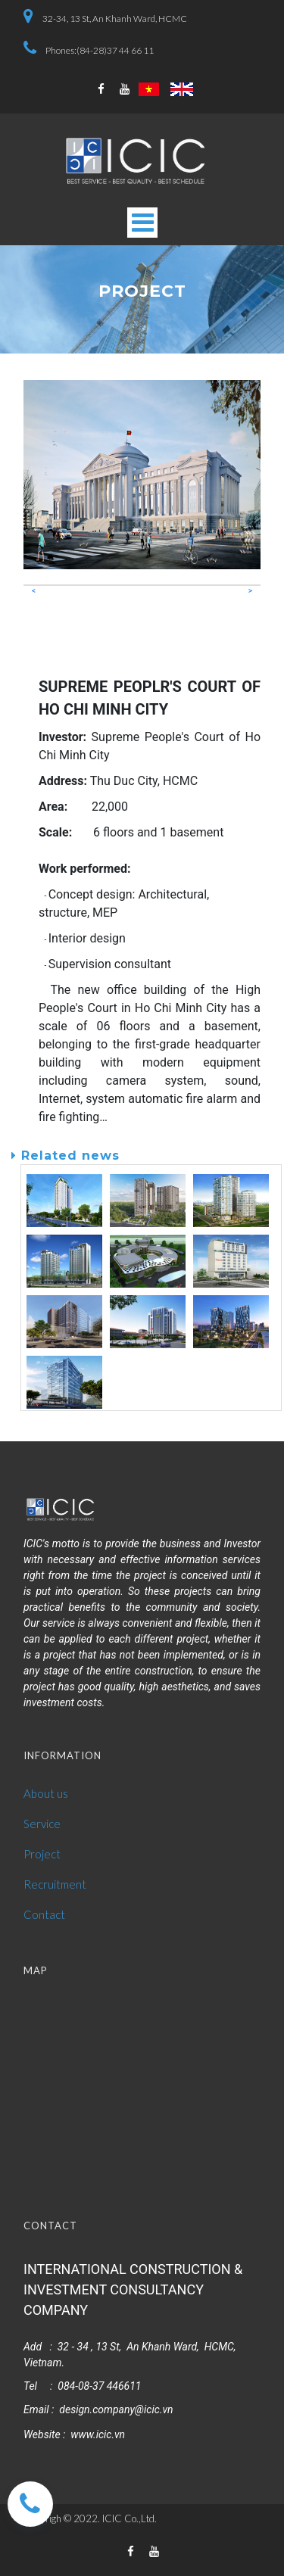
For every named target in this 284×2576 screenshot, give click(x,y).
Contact (44, 1914)
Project (42, 1854)
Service (42, 1823)
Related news (65, 1155)
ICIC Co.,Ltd (128, 2518)
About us (45, 1793)
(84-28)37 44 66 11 (115, 50)
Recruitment (54, 1884)
